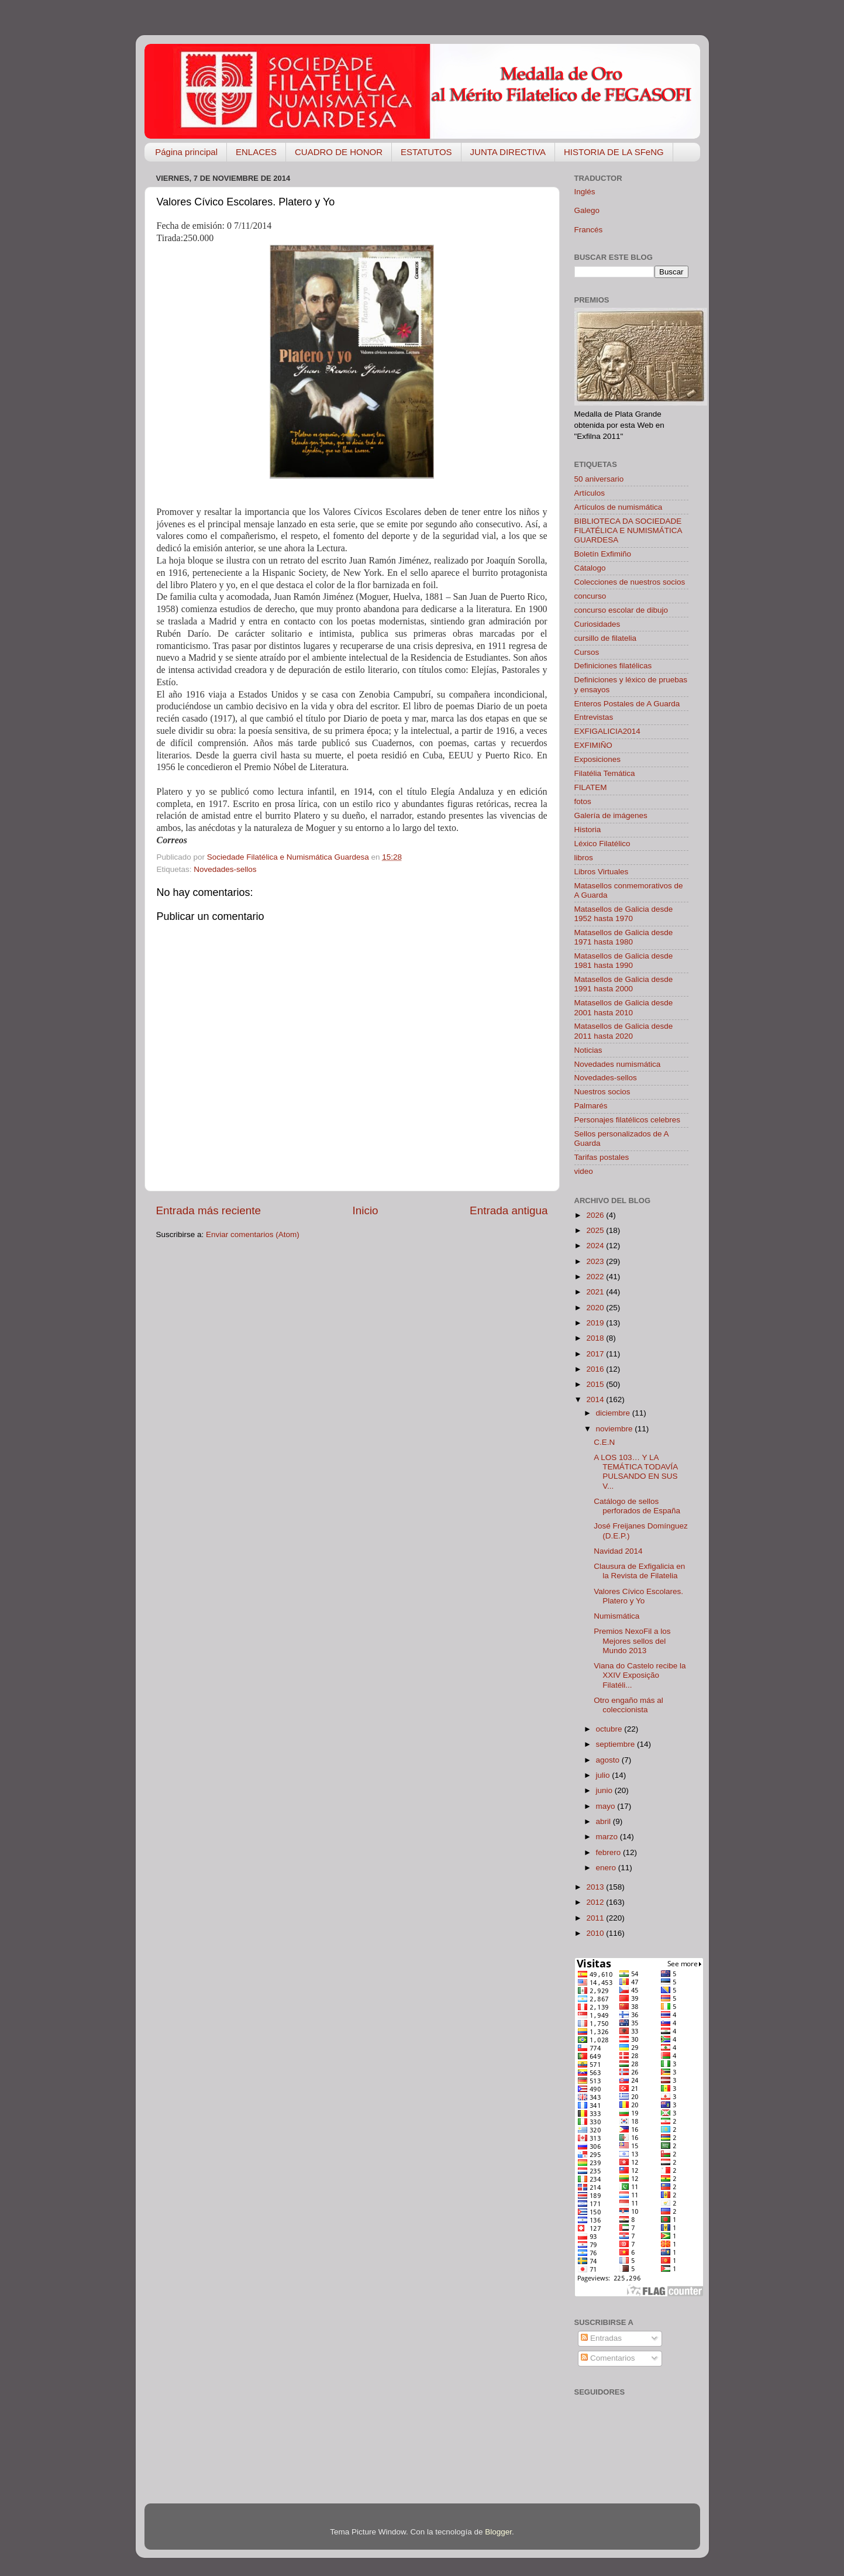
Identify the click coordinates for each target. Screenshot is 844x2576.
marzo (608, 1836)
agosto (609, 1760)
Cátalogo (590, 568)
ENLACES (256, 152)
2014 (596, 1399)
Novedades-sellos (225, 869)
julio (604, 1775)
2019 (596, 1322)
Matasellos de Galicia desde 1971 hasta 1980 (623, 937)
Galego (587, 210)
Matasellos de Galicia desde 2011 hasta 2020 (623, 1031)
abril (604, 1821)
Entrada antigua (508, 1210)
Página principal (186, 152)
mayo (607, 1806)
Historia (587, 829)
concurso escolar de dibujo (621, 610)
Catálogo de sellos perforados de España (637, 1506)
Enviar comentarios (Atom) (252, 1234)
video (583, 1171)
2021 (596, 1291)
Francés (588, 229)
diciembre (614, 1413)
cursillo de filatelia (605, 638)
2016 (596, 1369)
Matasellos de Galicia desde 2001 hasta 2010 (623, 1007)
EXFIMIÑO (593, 745)
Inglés (584, 191)
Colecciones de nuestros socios (629, 582)
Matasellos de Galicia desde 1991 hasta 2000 (623, 984)
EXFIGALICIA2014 (607, 731)
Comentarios (608, 2358)
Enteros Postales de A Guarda (627, 703)
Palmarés (591, 1105)
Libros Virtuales (601, 871)
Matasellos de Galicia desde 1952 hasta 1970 (623, 914)
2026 (596, 1215)
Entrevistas (594, 717)
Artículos (589, 493)
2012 (596, 1902)
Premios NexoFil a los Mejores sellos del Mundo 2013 (632, 1640)
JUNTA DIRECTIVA (508, 152)
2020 (596, 1307)
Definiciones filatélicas (613, 665)
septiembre (617, 1744)
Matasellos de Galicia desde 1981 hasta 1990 (623, 961)
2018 (596, 1338)
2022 (596, 1276)
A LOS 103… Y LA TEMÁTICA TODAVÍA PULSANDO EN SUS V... (635, 1471)
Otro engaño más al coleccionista (628, 1705)
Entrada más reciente (208, 1210)
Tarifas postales (601, 1157)
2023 (596, 1261)
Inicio (365, 1210)
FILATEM (590, 787)
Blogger (498, 2531)
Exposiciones (597, 759)
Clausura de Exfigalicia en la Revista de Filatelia (639, 1571)
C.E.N (604, 1442)
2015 (596, 1384)
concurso (590, 596)
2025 (596, 1230)
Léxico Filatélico (602, 843)
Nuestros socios (602, 1091)
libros (583, 857)
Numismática (616, 1616)
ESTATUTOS (426, 152)
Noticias (588, 1050)
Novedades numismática (617, 1064)
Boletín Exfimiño (603, 553)
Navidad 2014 (618, 1551)
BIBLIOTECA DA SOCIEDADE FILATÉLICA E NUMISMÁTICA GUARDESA (628, 530)
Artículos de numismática (618, 507)
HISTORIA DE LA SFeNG (614, 152)
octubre (610, 1729)
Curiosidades (597, 624)
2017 (596, 1353)
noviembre (615, 1428)
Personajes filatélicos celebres (627, 1119)
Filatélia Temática (604, 773)
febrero (609, 1852)
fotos (582, 801)
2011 (596, 1918)
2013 (596, 1887)
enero (607, 1867)
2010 (596, 1933)
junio (605, 1790)
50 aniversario (599, 479)
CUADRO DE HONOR (339, 152)
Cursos (587, 652)
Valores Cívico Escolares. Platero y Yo (638, 1596)
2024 (596, 1245)
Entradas (601, 2338)
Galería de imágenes (610, 815)
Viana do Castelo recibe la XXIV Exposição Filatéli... (639, 1675)
